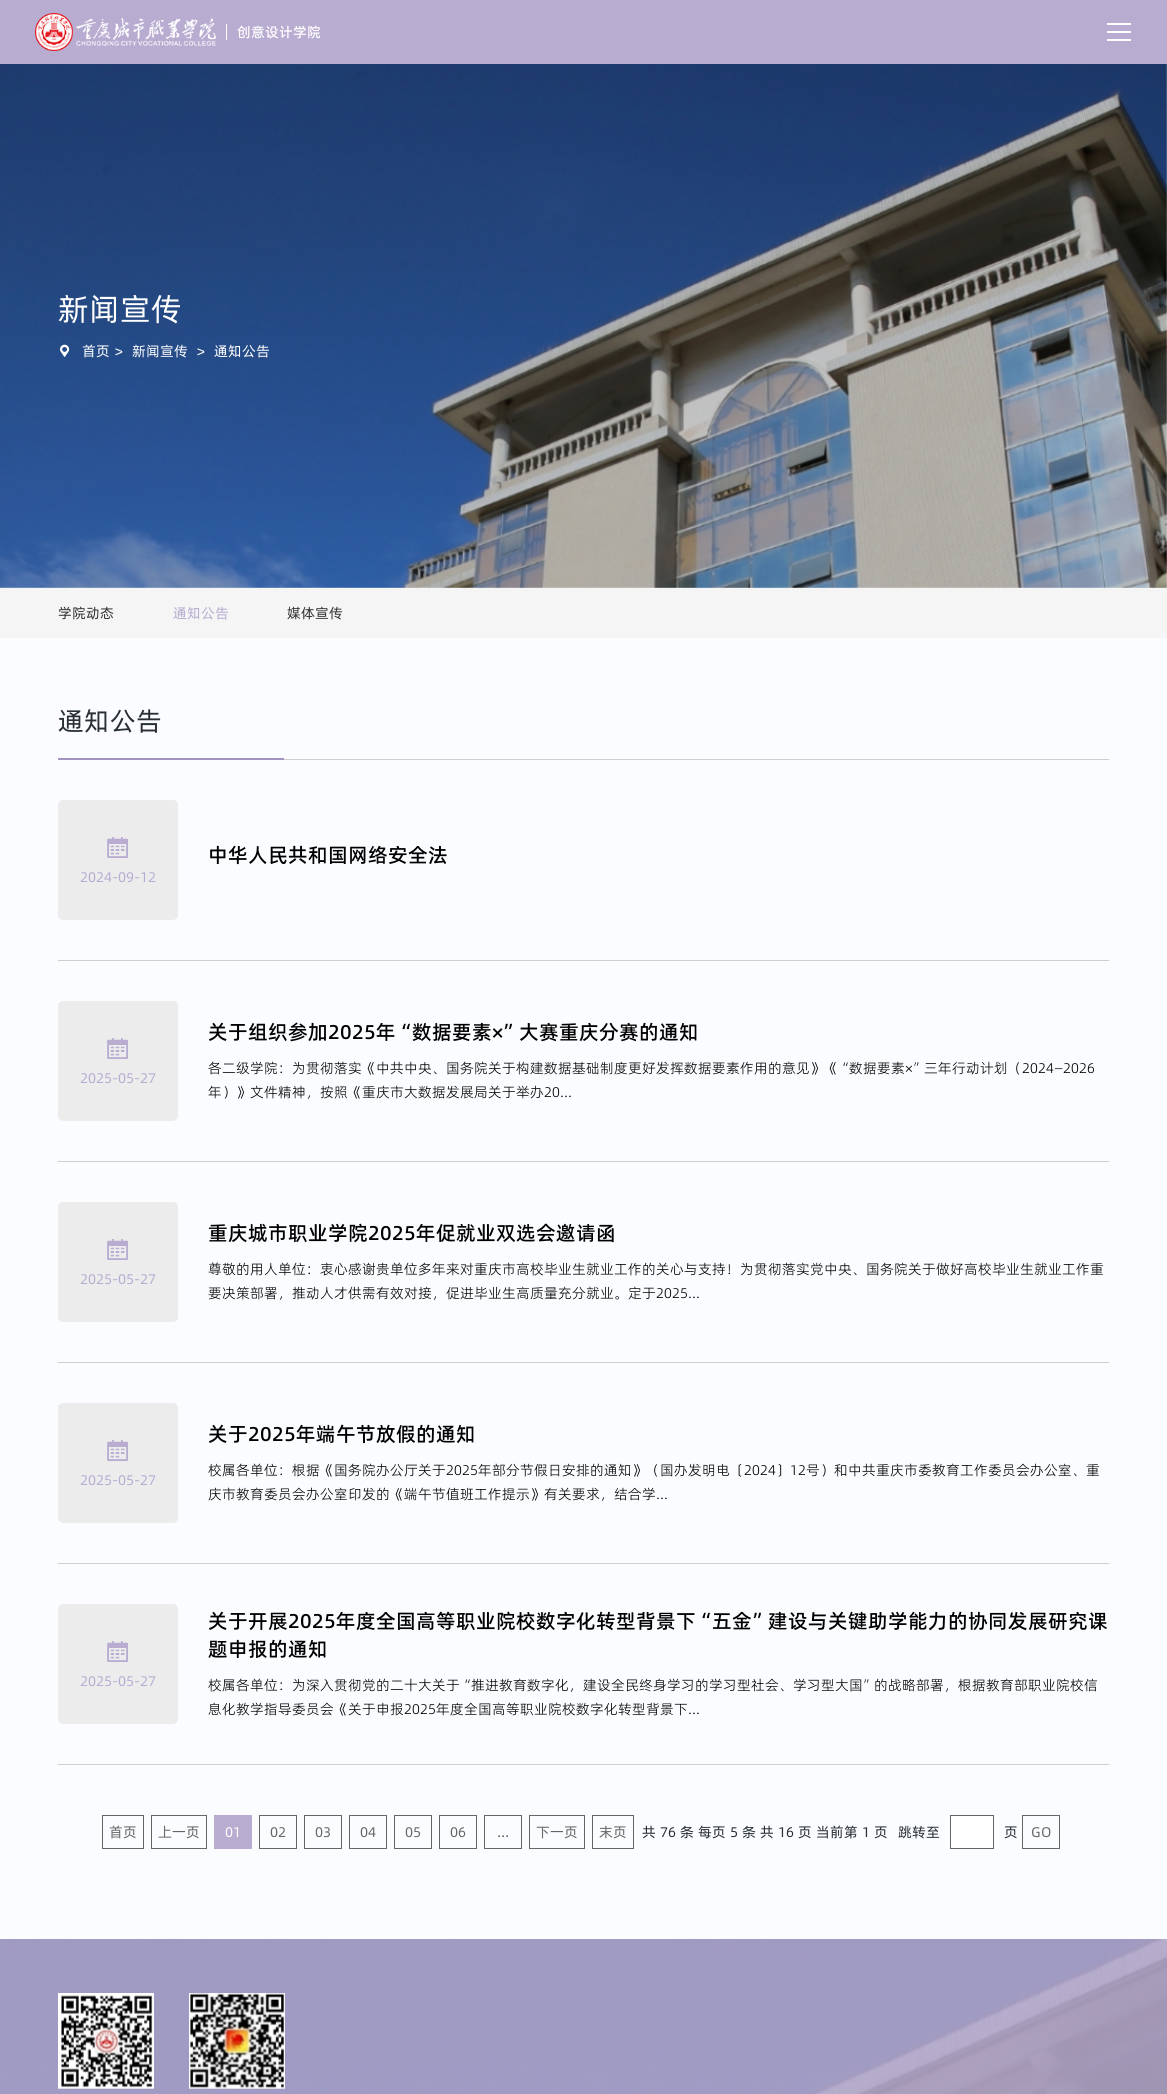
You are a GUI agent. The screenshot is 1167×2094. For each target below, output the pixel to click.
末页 (613, 1832)
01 (233, 1832)
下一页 (557, 1832)
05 (413, 1832)
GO (1041, 1832)
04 (368, 1832)
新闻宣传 (160, 351)
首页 (96, 351)
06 (458, 1832)
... (503, 1832)
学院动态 (86, 613)
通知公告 (242, 351)
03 (323, 1832)
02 (278, 1832)
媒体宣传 (315, 613)
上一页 (179, 1832)
